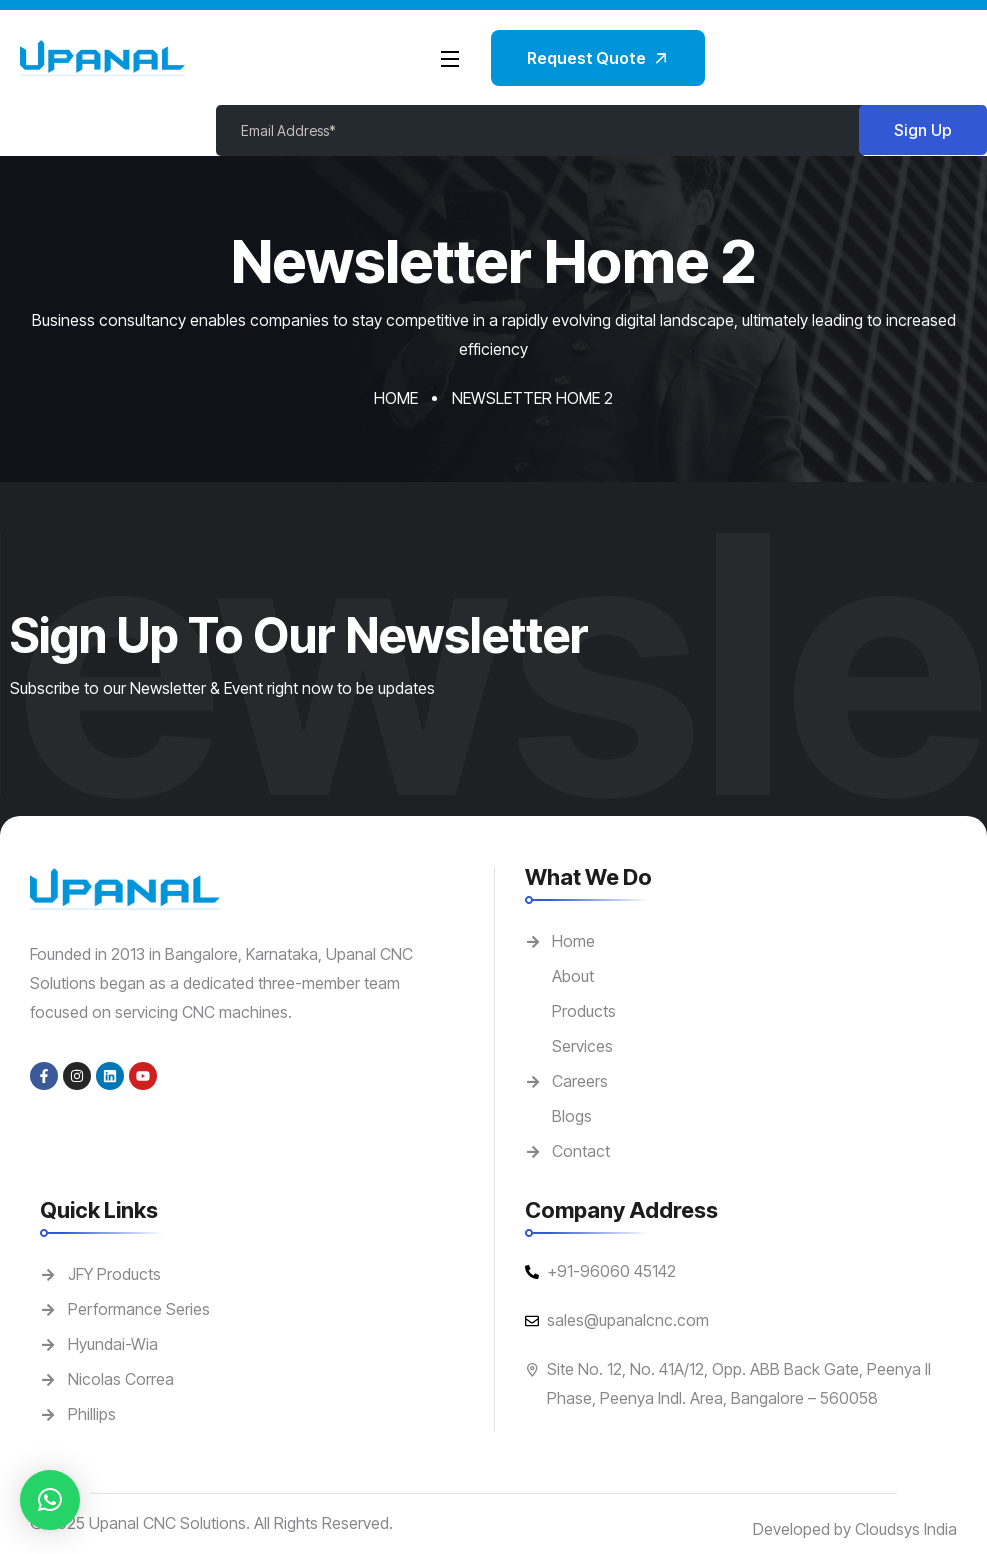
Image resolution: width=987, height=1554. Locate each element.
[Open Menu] (451, 58)
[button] (50, 1500)
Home (396, 398)
